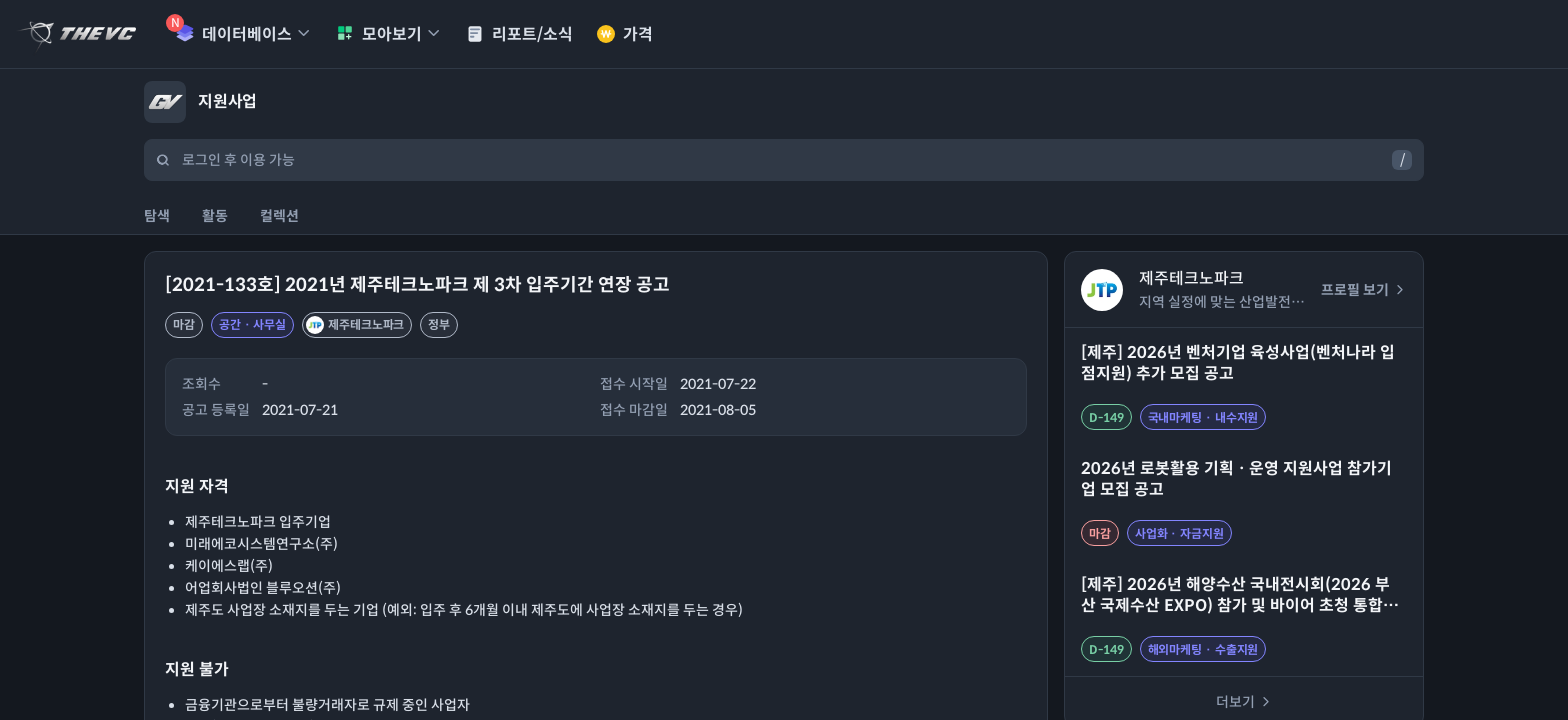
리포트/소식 (519, 34)
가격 (625, 34)
